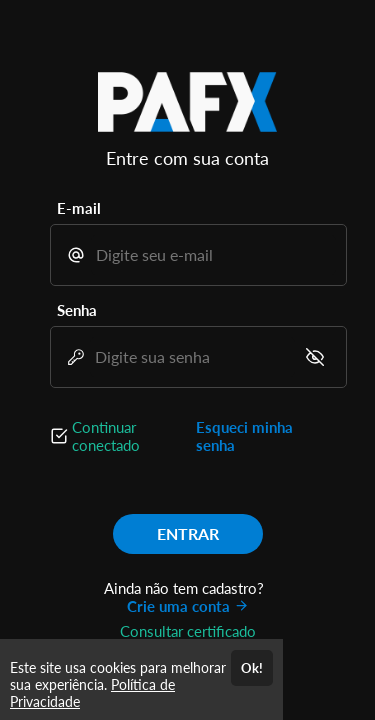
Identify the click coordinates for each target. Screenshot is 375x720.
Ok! (252, 668)
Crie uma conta (188, 606)
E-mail (79, 208)
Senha (77, 310)
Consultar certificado (188, 631)
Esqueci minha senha (244, 436)
